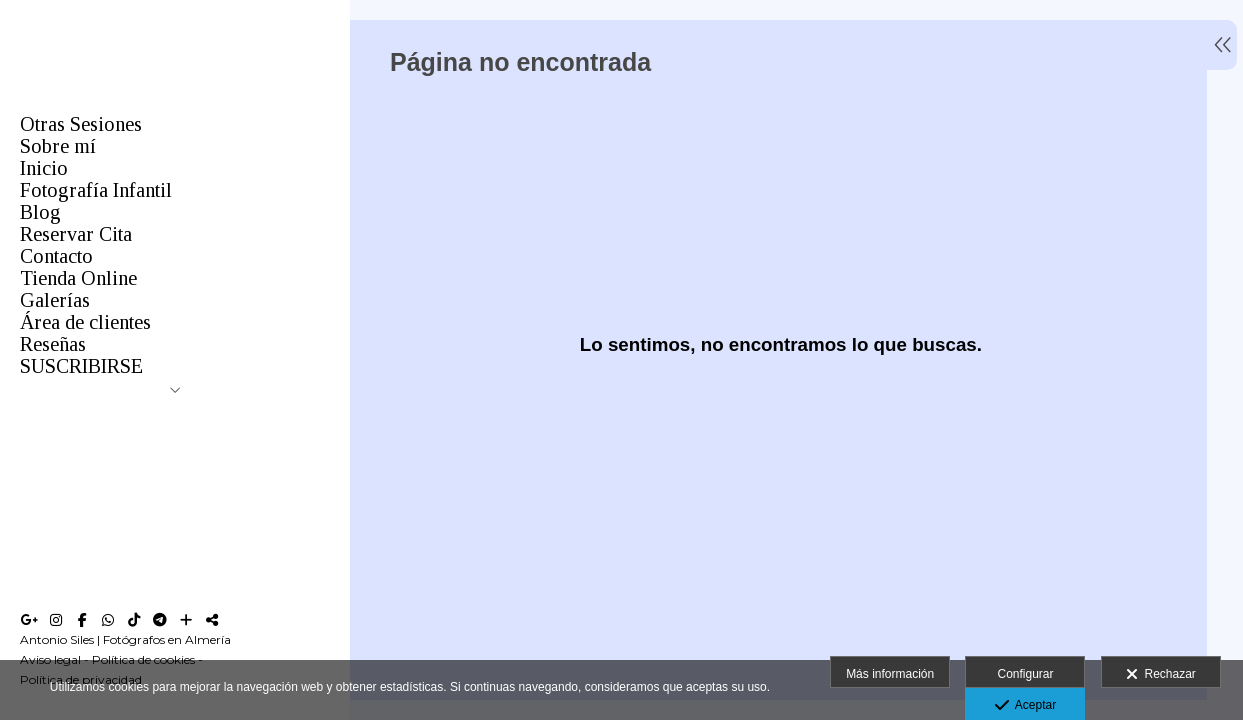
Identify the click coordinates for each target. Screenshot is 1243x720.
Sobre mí (58, 146)
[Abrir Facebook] (82, 620)
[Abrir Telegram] (160, 620)
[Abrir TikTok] (134, 620)
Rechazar (1161, 675)
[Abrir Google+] (30, 620)
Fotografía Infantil (96, 190)
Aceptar (1025, 706)
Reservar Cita (76, 234)
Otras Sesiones (81, 124)
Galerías (55, 300)
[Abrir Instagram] (56, 620)
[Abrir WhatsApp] (108, 620)
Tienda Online (78, 278)
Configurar (1025, 674)
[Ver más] (186, 620)
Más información (890, 674)
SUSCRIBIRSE (81, 366)
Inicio (44, 168)
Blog (40, 212)
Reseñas (53, 344)
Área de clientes (85, 322)
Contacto (56, 256)
